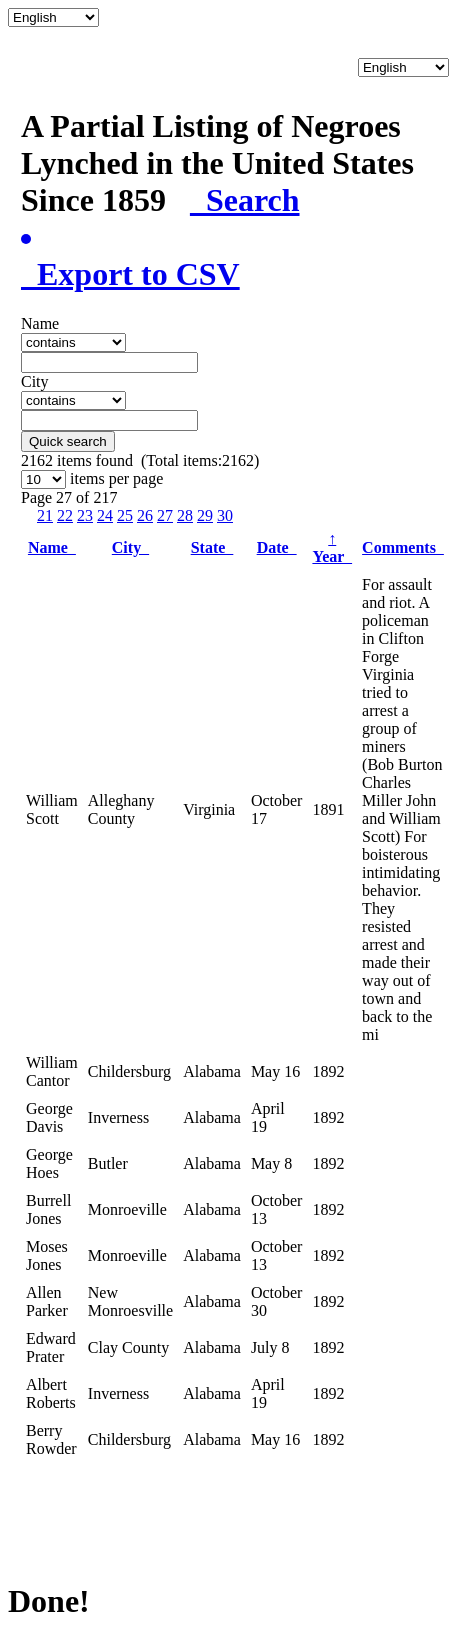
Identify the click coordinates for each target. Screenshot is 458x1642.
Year (332, 547)
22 (65, 515)
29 (205, 515)
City (130, 547)
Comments (403, 547)
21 (45, 515)
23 (85, 515)
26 (145, 515)
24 (105, 515)
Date (277, 547)
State (212, 547)
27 (165, 515)
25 (125, 515)
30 (225, 515)
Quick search (68, 441)
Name (52, 547)
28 (185, 515)
